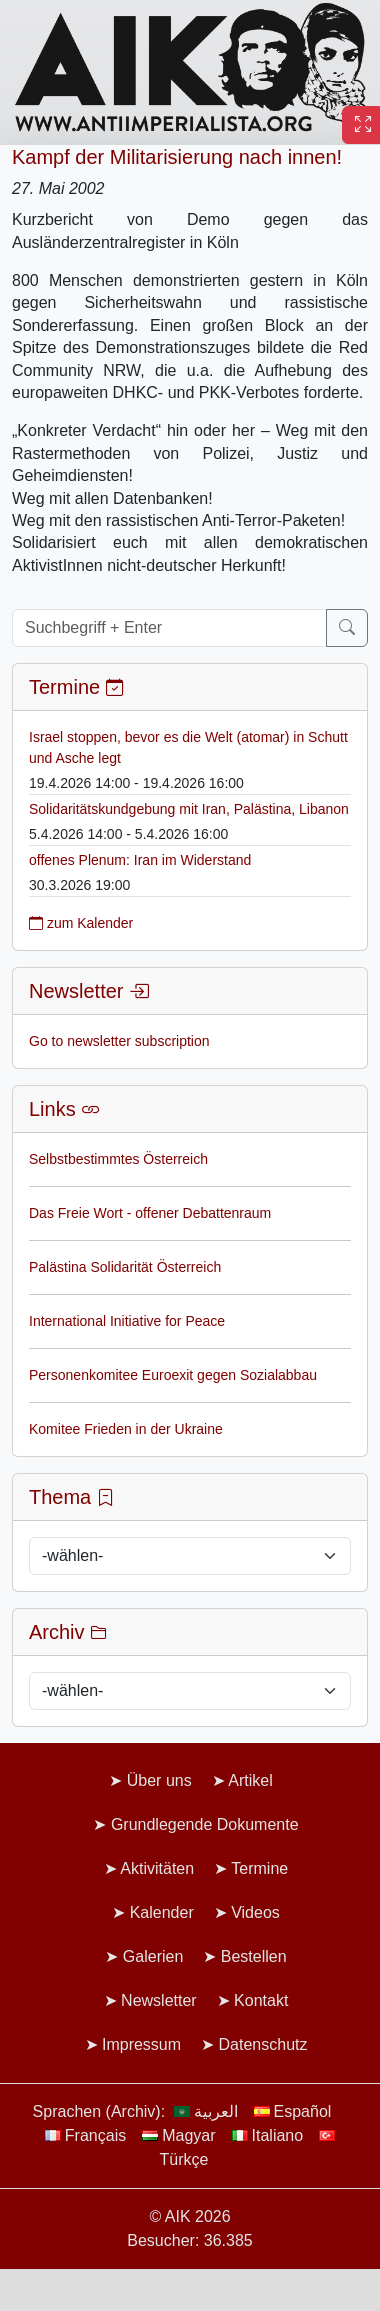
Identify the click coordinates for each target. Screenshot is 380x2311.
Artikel (250, 1780)
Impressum (141, 2044)
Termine (259, 1868)
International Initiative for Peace (127, 1321)
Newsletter (159, 2000)
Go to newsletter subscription (119, 1041)
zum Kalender (81, 923)
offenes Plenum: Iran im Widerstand (140, 860)
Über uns (159, 1780)
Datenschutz (263, 2044)
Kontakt (261, 2000)
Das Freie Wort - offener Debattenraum (150, 1213)
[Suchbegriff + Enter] (169, 628)
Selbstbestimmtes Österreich (118, 1159)
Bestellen (254, 1956)
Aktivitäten (157, 1868)
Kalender (162, 1912)
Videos (255, 1912)
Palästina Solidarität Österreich (125, 1267)
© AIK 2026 (189, 2216)
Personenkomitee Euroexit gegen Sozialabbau (173, 1375)
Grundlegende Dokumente (205, 1824)
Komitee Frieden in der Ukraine (126, 1429)
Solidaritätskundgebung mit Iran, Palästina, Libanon (189, 809)
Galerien (153, 1956)
